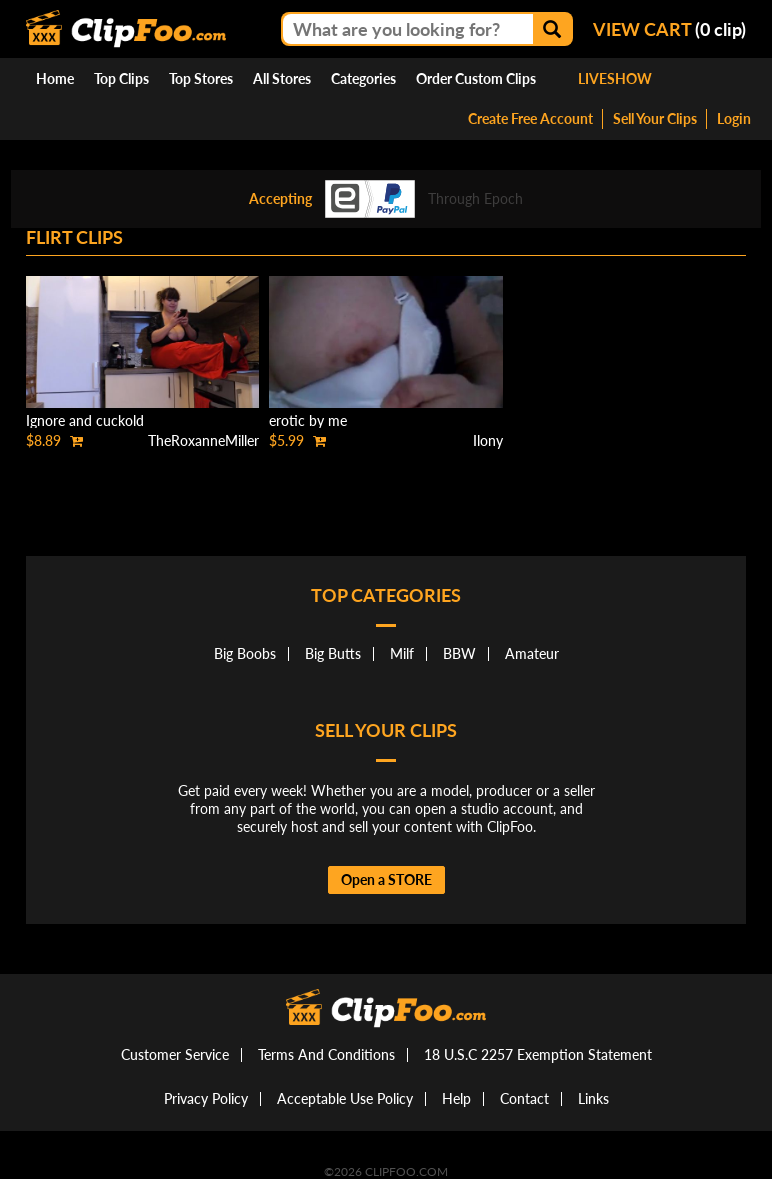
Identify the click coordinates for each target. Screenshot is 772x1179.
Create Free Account (530, 118)
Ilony (488, 440)
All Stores (282, 78)
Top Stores (201, 78)
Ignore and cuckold (85, 420)
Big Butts (333, 653)
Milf (402, 653)
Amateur (532, 653)
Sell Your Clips (655, 118)
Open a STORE (386, 879)
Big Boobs (245, 653)
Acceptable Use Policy (345, 1098)
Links (593, 1098)
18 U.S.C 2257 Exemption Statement (538, 1054)
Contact (524, 1098)
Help (456, 1098)
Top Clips (121, 78)
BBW (459, 653)
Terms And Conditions (326, 1054)
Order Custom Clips (476, 78)
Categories (363, 78)
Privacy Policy (206, 1098)
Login (734, 118)
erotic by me (308, 420)
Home (55, 78)
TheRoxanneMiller (203, 440)
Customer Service (175, 1054)
